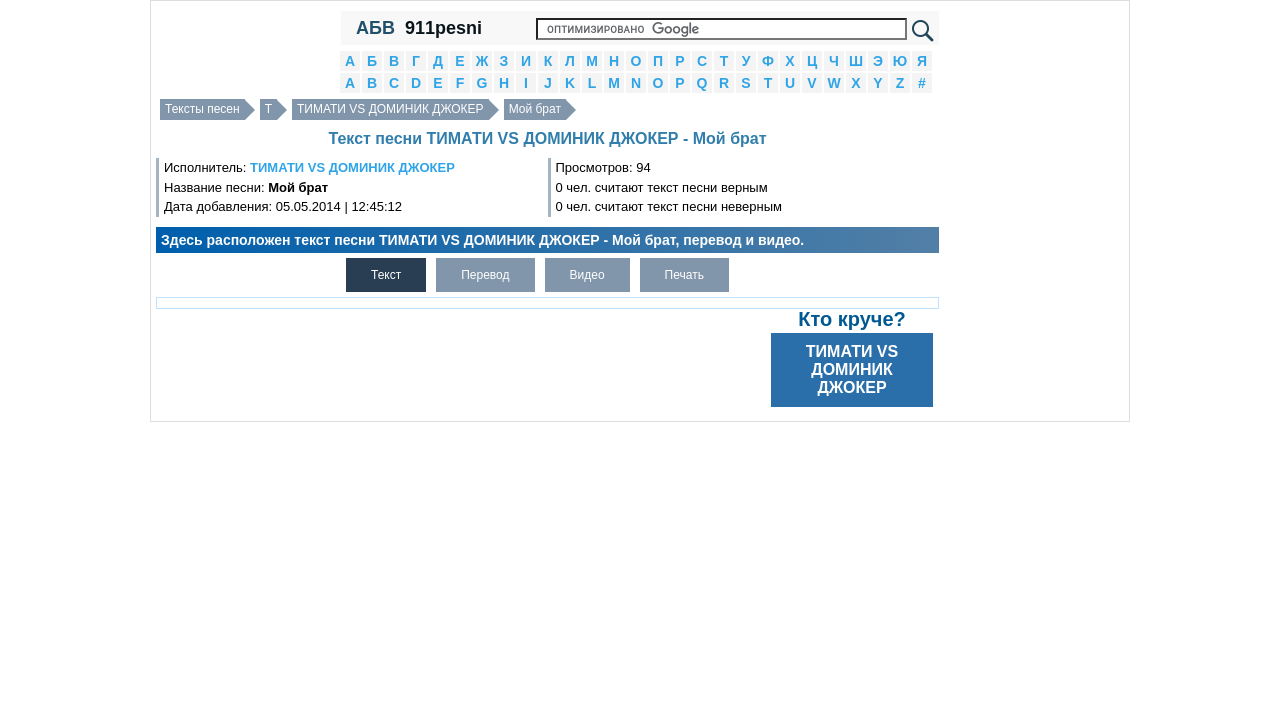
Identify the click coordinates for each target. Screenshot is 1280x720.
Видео (587, 275)
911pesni (443, 28)
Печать (684, 275)
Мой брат (535, 109)
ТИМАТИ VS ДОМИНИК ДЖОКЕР (390, 109)
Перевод (485, 275)
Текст (386, 275)
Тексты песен (202, 109)
